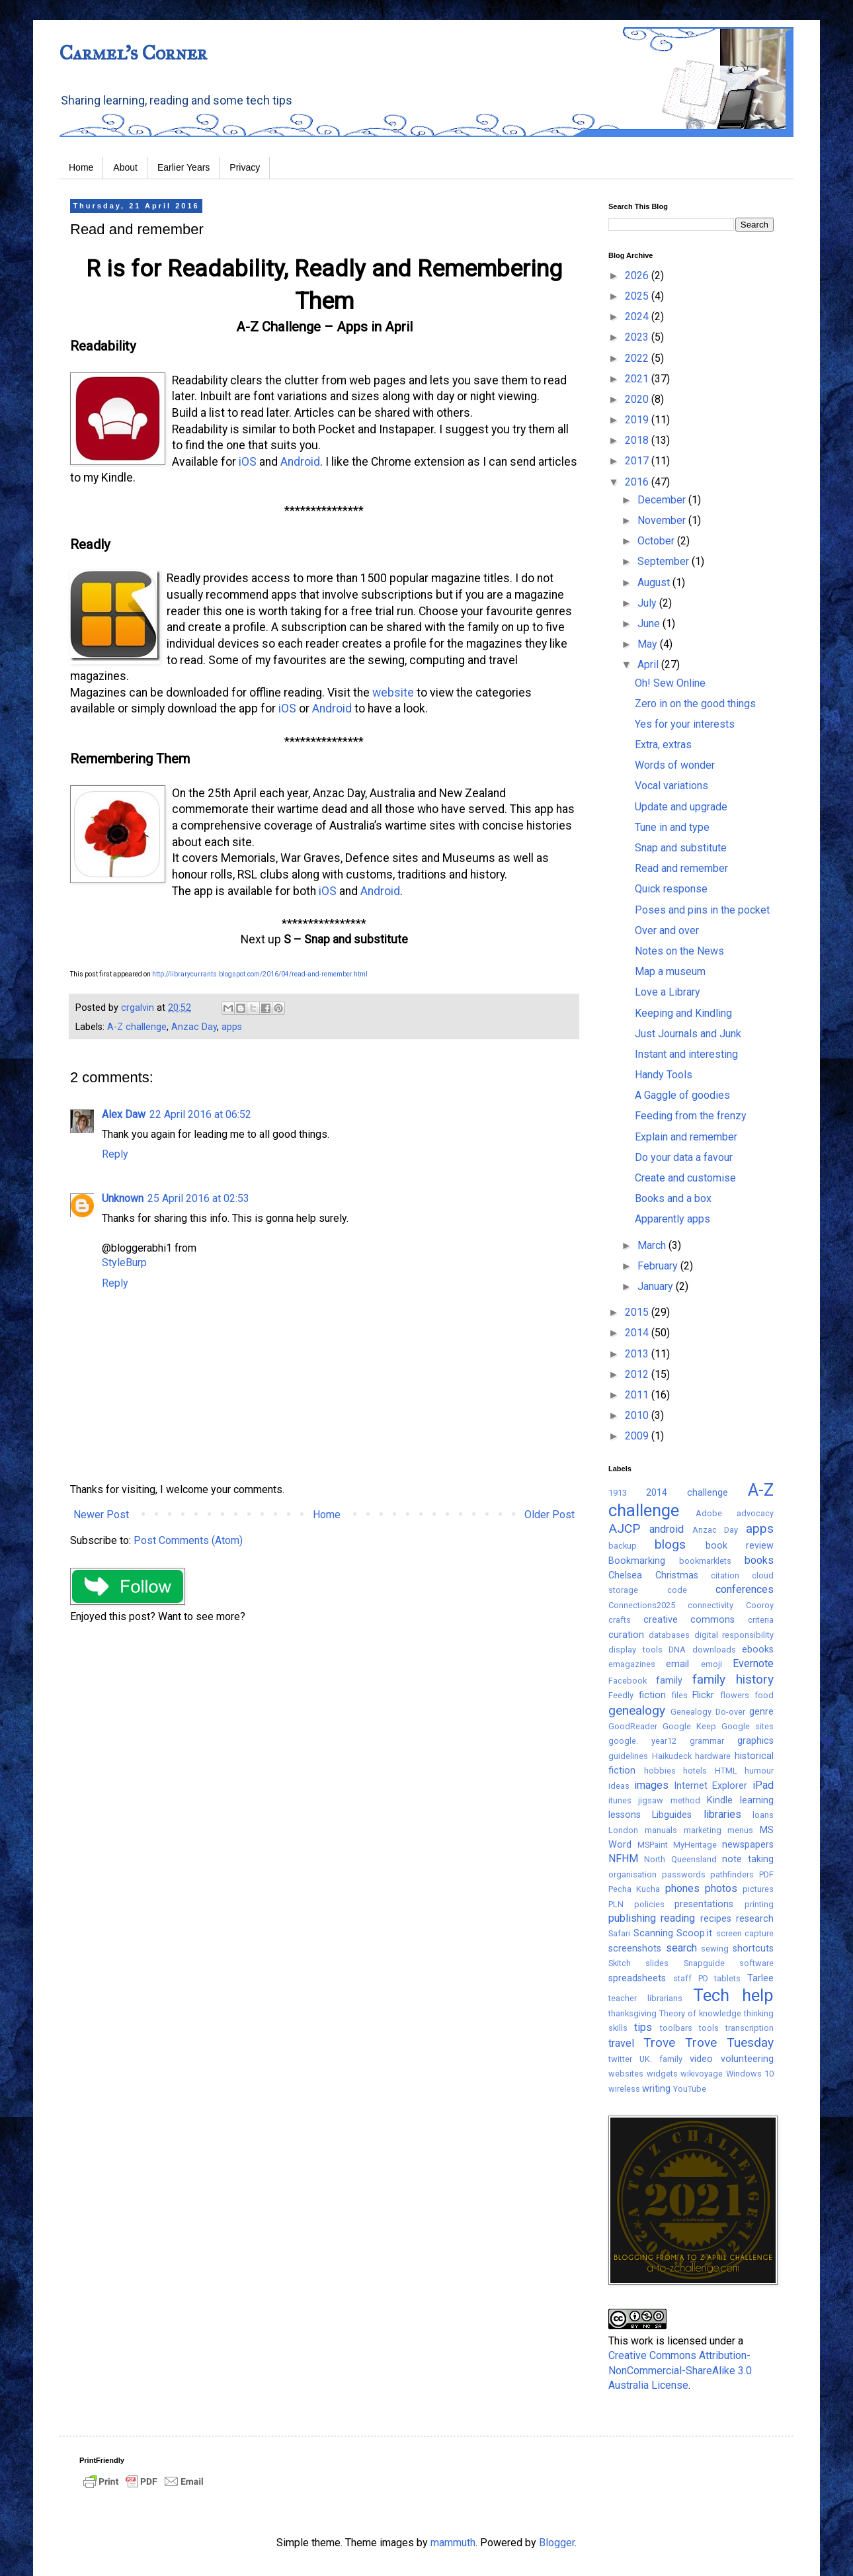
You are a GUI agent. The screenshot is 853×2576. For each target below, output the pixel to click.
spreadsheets (637, 1978)
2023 (638, 337)
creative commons (689, 1619)
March (653, 1245)
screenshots (634, 1948)
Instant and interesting (686, 1054)
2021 (638, 378)
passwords (684, 1874)
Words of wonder (675, 765)
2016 (638, 482)
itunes (619, 1800)
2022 (638, 358)
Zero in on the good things (695, 703)
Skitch (619, 1963)
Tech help (733, 1995)
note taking (748, 1859)
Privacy (244, 167)
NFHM (623, 1858)
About (125, 167)
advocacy (755, 1513)
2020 (638, 399)
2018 (638, 440)
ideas (619, 1786)
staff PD (690, 1978)
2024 (638, 316)
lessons (624, 1815)
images (651, 1785)
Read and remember (681, 868)
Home (81, 167)
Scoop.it (694, 1933)
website (393, 692)
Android (300, 461)
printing (759, 1904)
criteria (761, 1620)
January (656, 1286)
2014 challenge (687, 1492)
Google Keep (689, 1726)
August (654, 582)
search (681, 1948)
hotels (695, 1771)
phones (682, 1888)
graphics (755, 1740)
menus (740, 1830)
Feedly (620, 1695)
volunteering (747, 2059)
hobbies (660, 1771)
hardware (713, 1756)
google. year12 (642, 1741)
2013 (638, 1354)
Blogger (557, 2542)
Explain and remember (686, 1137)
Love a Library (667, 992)
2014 (638, 1332)
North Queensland (680, 1859)
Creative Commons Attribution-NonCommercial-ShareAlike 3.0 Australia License (680, 2370)
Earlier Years (183, 167)
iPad (763, 1785)
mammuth (452, 2542)
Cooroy (760, 1605)
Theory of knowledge (700, 2013)
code (677, 1590)
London (623, 1830)
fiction (652, 1695)
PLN (616, 1904)
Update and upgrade (681, 806)
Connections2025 (641, 1605)
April (649, 664)
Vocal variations (671, 785)
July (648, 603)
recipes (715, 1918)
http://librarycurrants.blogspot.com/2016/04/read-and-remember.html (260, 974)
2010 (638, 1415)
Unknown (122, 1198)
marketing (702, 1830)
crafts (619, 1620)
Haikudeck (672, 1756)
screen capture (745, 1933)
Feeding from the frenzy (691, 1115)
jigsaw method (669, 1800)
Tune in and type (672, 827)
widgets (662, 2074)
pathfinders (732, 1874)
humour (759, 1771)
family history (733, 1679)
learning (757, 1800)
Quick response (671, 888)
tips (643, 2027)
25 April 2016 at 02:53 (198, 1198)
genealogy (636, 1710)
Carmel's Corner (133, 53)
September (664, 561)
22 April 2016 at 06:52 (200, 1114)
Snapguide (704, 1963)
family (669, 1680)
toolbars (676, 2028)
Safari (619, 1933)
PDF (766, 1874)
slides (657, 1963)
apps (232, 1027)
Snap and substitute (681, 847)
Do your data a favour (684, 1157)
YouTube (689, 2089)
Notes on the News (679, 951)
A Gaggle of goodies (682, 1095)
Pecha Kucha (634, 1889)
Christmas (676, 1575)
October (657, 541)
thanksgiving (632, 2013)
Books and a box (673, 1198)
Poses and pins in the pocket (702, 910)
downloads (714, 1649)
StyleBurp (124, 1262)
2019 (638, 419)
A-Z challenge (137, 1027)
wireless (624, 2089)
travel (621, 2043)
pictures (758, 1889)
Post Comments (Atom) (188, 1540)
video (701, 2059)
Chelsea (625, 1575)
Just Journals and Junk (688, 1033)
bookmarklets (705, 1561)
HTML (726, 1771)
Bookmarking (636, 1561)
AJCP (624, 1528)
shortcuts (753, 1948)
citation (725, 1575)
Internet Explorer (711, 1785)
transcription (749, 2028)
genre (761, 1711)
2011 (638, 1395)
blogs (670, 1544)
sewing (715, 1948)
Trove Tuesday (729, 2042)
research (755, 1918)
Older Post (549, 1514)
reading (678, 1918)
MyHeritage (695, 1845)
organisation (632, 1874)
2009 (638, 1436)
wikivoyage (701, 2074)
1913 (617, 1493)
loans (763, 1815)
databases (669, 1635)
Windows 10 (750, 2074)
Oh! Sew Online (670, 683)
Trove (659, 2042)
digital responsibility (734, 1635)
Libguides (672, 1815)
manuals (661, 1830)
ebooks (758, 1649)
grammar (707, 1741)
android (666, 1529)
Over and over (667, 930)
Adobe (709, 1513)
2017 (638, 460)
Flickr (703, 1695)
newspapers (748, 1844)
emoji (711, 1664)
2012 (638, 1374)
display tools (635, 1649)
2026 (638, 275)
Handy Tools (663, 1074)
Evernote (753, 1663)
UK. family (660, 2059)
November (662, 520)
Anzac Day (194, 1027)
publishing (632, 1918)
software (756, 1963)
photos (721, 1888)
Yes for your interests (685, 724)
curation (626, 1635)
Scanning (653, 1933)
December (662, 500)
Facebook (627, 1681)
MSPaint (652, 1845)
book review (740, 1545)
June (650, 623)
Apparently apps (672, 1219)
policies (649, 1904)
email (677, 1664)
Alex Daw (123, 1114)
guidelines (628, 1756)
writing (656, 2088)
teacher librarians (645, 1998)
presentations (703, 1904)
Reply (115, 1154)
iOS (248, 461)
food (764, 1695)
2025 (638, 296)
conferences (744, 1589)
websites (625, 2074)
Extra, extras (663, 744)
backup (622, 1546)
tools (709, 2028)
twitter (620, 2059)
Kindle (720, 1800)
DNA (677, 1649)
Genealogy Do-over (707, 1712)
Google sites (747, 1726)
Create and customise (685, 1178)
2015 (638, 1312)
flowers (734, 1695)
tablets (727, 1978)
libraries (722, 1814)
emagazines (631, 1664)
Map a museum (670, 971)
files (680, 1695)
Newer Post (101, 1514)
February (658, 1266)
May (648, 644)
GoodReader (632, 1726)
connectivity (710, 1605)
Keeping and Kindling (683, 1013)
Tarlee (760, 1978)
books (759, 1560)
